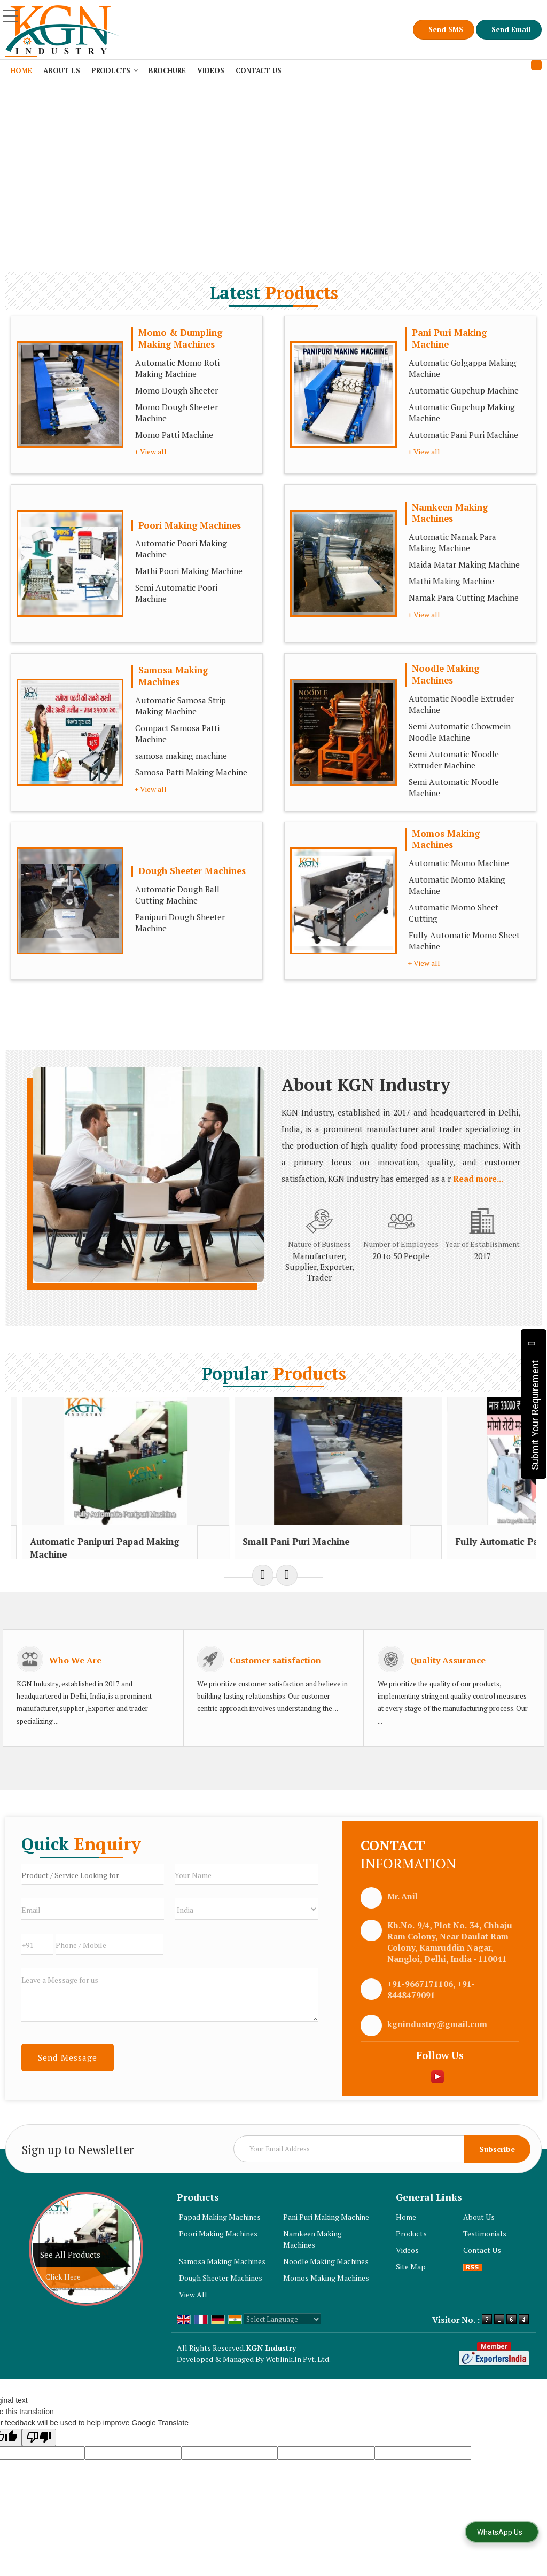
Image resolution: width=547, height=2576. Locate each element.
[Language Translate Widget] (282, 2344)
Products (114, 70)
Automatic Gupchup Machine (464, 390)
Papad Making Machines (220, 2242)
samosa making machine (181, 755)
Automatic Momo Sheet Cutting (453, 913)
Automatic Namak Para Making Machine (452, 542)
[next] (287, 1600)
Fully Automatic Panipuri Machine (455, 1548)
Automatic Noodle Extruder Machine (461, 704)
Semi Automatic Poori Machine (176, 593)
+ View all (150, 451)
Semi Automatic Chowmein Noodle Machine (460, 732)
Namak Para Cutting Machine (464, 597)
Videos (210, 70)
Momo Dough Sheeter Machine (176, 412)
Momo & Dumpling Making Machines (180, 338)
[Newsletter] (381, 2174)
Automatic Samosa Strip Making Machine (180, 706)
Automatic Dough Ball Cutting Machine (177, 895)
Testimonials (484, 2258)
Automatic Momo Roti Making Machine (177, 368)
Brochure (167, 70)
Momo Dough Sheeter (176, 390)
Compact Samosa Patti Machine (177, 733)
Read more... (478, 1178)
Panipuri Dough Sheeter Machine (180, 922)
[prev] (263, 1600)
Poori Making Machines (189, 525)
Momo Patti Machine (174, 434)
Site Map (411, 2292)
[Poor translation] (39, 2462)
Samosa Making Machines (173, 676)
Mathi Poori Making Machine (189, 571)
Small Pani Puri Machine (317, 1548)
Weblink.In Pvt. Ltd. (298, 2384)
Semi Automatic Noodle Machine (454, 787)
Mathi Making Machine (451, 581)
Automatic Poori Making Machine (181, 549)
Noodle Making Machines (445, 674)
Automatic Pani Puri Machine (463, 434)
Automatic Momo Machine (459, 863)
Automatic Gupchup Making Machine (462, 412)
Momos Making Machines (446, 839)
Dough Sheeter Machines (192, 871)
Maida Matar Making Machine (464, 564)
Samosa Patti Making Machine (191, 772)
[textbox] (92, 1899)
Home (21, 70)
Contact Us (259, 70)
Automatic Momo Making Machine (457, 885)
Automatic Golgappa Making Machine (463, 368)
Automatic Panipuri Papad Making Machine (188, 1554)
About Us (61, 70)
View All (193, 2319)
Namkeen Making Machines (450, 513)
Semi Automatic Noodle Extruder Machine (454, 760)
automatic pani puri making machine (51, 1554)
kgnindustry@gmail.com (437, 2049)
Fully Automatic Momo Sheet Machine (464, 941)
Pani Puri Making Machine (449, 338)
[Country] (246, 1934)
